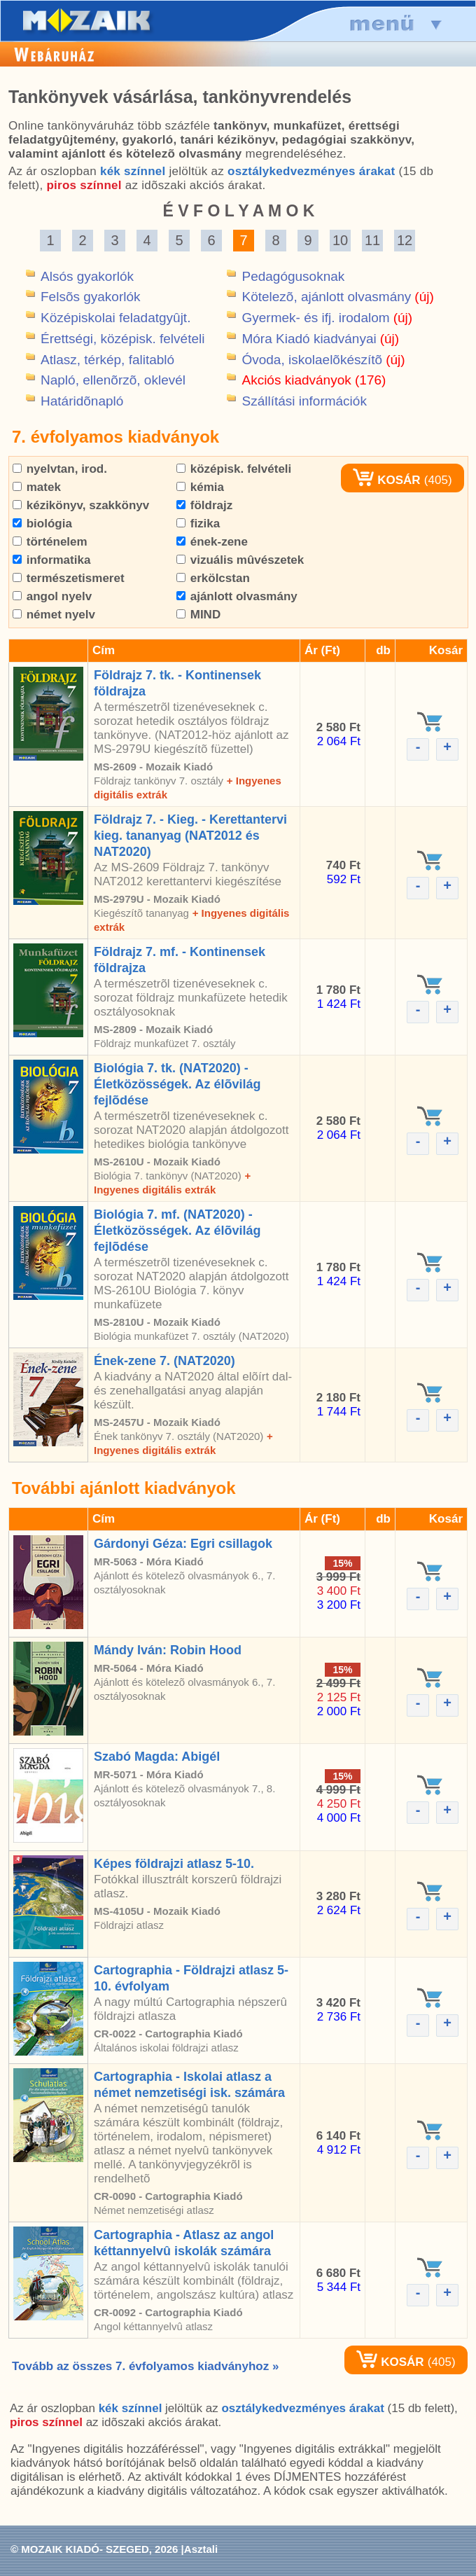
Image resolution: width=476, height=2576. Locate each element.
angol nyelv (52, 596)
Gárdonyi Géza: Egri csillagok (183, 1544)
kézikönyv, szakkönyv (81, 505)
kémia (200, 487)
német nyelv (54, 614)
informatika (51, 560)
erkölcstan (213, 578)
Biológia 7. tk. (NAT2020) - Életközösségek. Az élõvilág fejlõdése (177, 1084)
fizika (198, 523)
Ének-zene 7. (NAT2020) (164, 1361)
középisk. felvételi (233, 469)
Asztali (201, 2549)
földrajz (204, 505)
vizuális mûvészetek (240, 560)
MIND (198, 614)
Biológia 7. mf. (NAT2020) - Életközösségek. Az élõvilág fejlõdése (177, 1230)
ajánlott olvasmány (237, 596)
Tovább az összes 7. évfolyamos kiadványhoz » (145, 2366)
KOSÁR (386, 480)
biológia (42, 523)
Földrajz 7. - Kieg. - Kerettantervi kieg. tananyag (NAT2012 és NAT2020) (190, 835)
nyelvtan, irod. (60, 469)
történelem (50, 541)
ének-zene (212, 541)
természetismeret (69, 578)
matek (37, 487)
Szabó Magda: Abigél (157, 1757)
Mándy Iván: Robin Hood (167, 1650)
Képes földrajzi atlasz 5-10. (174, 1864)
